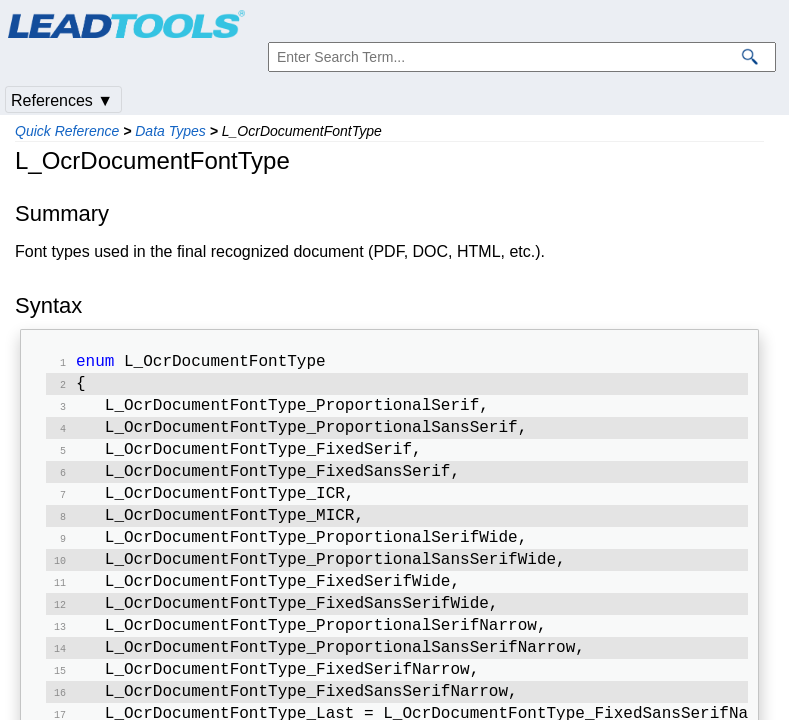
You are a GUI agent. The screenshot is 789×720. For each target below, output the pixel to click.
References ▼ (62, 100)
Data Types (170, 131)
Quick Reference (67, 131)
